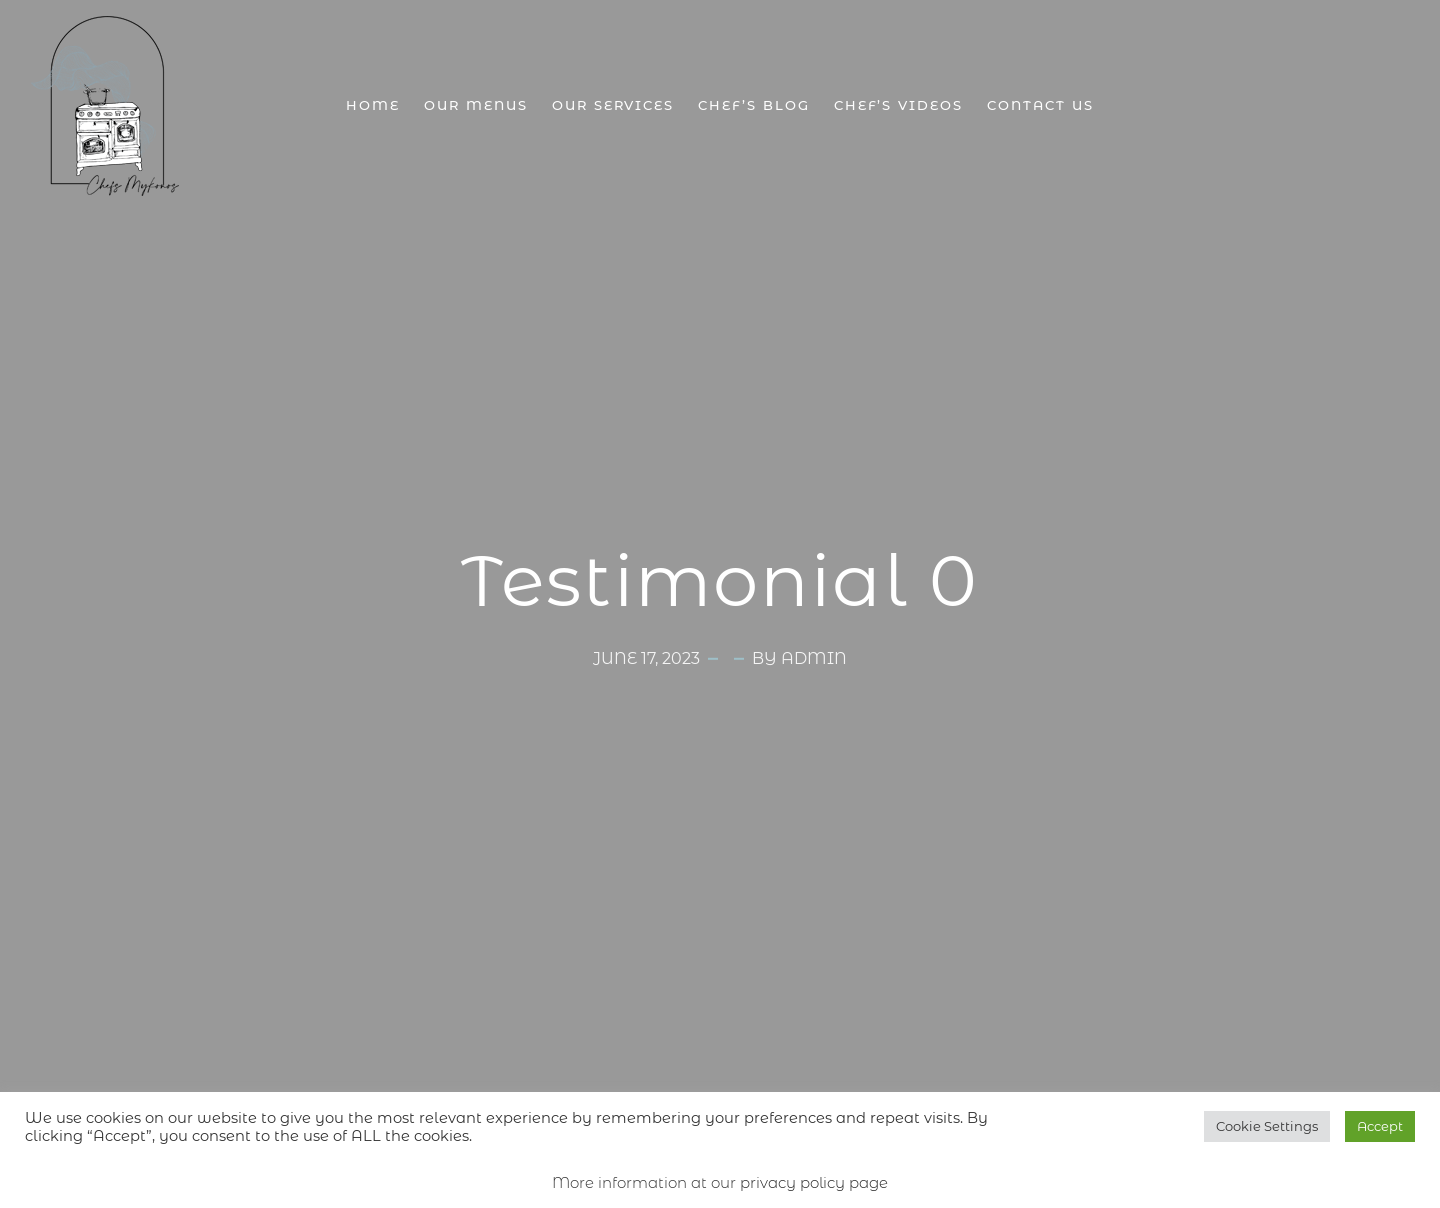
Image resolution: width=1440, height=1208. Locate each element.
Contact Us (1040, 105)
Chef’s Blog (753, 105)
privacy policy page (814, 1182)
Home (373, 105)
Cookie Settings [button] (1267, 1126)
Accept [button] (1380, 1126)
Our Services (613, 105)
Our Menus (476, 105)
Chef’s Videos (898, 105)
